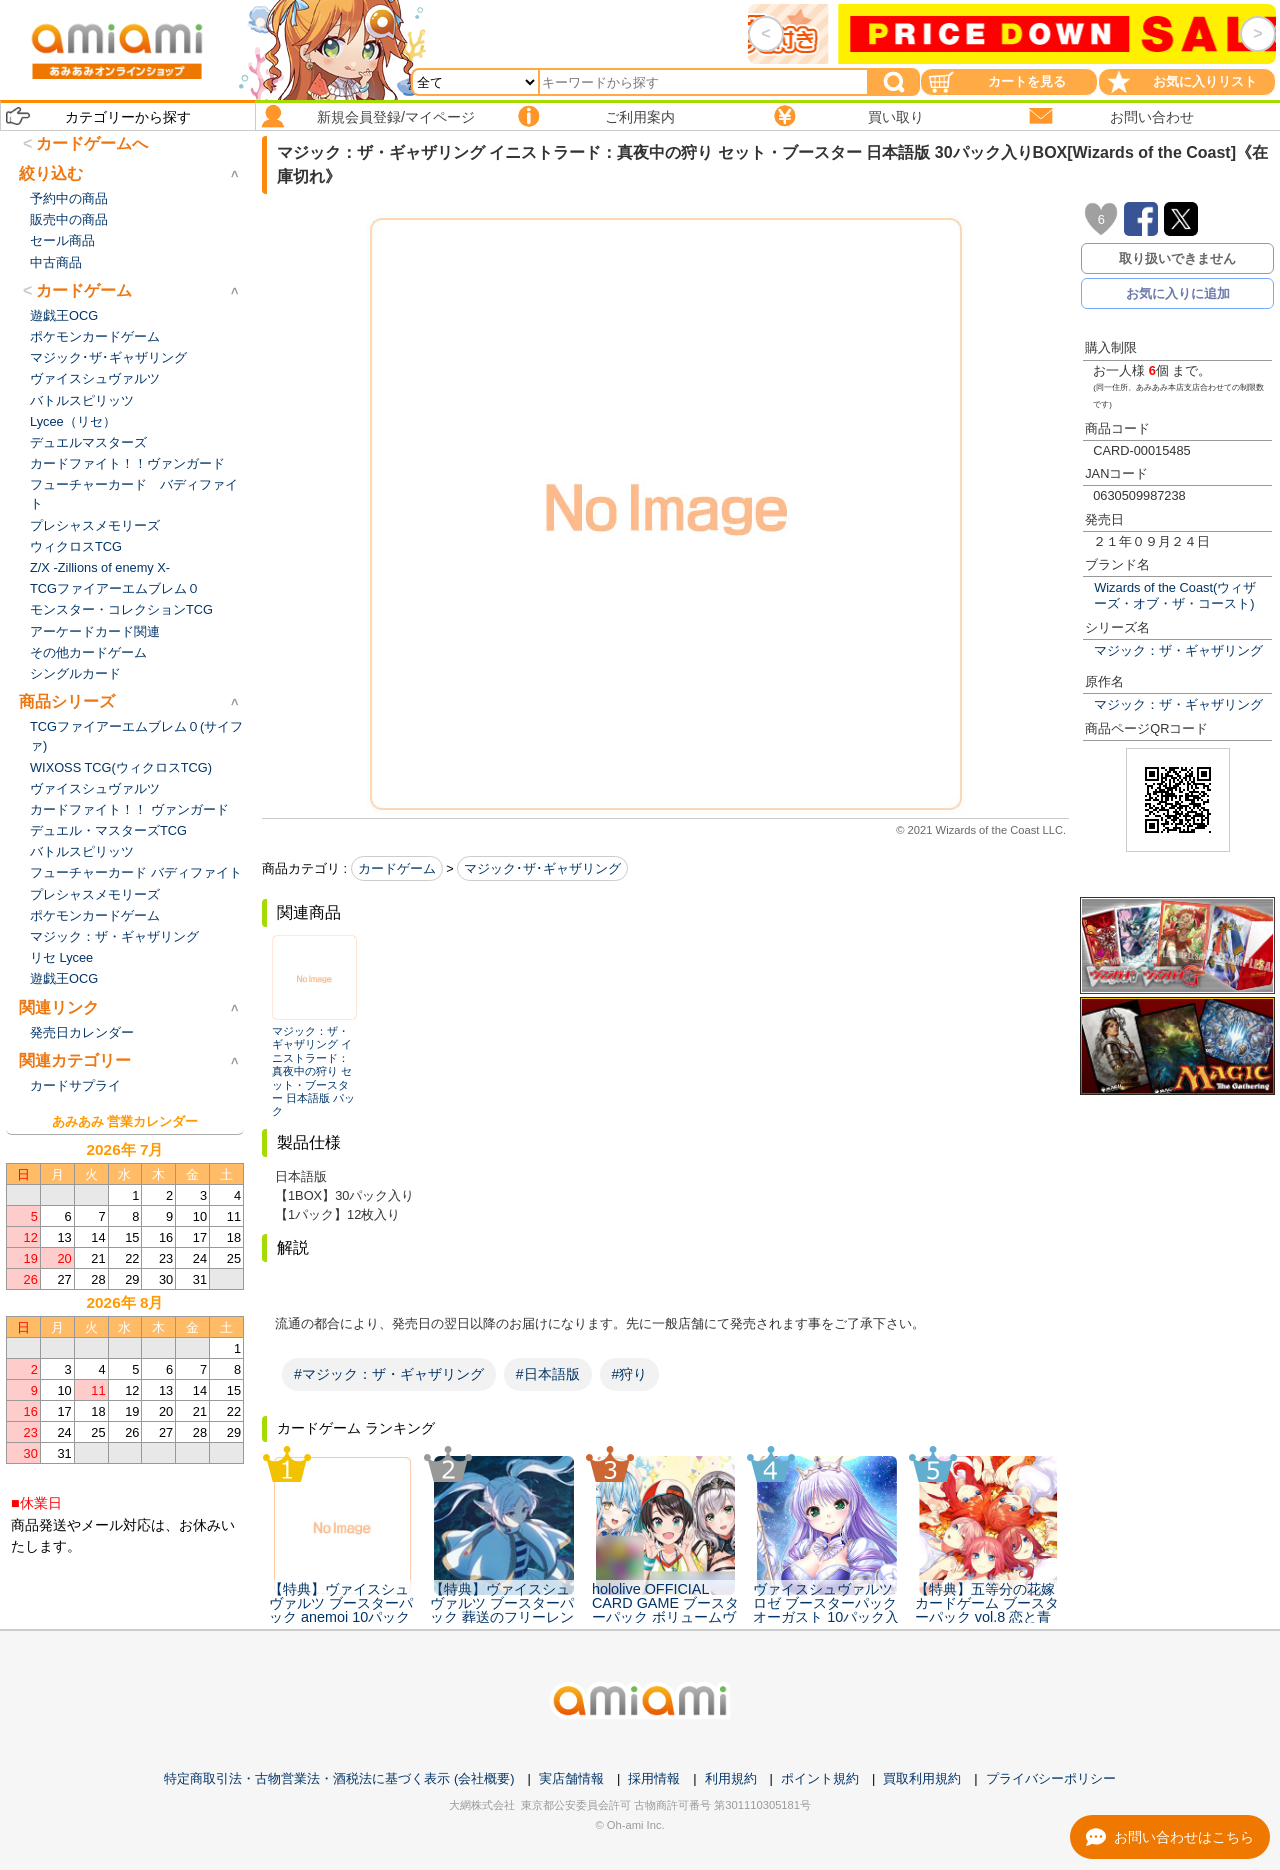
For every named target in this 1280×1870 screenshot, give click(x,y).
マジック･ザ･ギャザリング (542, 868)
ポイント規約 (820, 1778)
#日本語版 (548, 1374)
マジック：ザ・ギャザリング (1178, 650)
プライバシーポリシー (1051, 1778)
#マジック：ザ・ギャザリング (389, 1374)
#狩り (630, 1374)
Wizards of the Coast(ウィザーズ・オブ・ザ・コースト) (1175, 595)
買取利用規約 (922, 1778)
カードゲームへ (92, 143)
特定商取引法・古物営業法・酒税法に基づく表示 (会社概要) (339, 1778)
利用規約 (731, 1778)
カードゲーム (397, 868)
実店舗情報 (571, 1778)
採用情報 (654, 1778)
